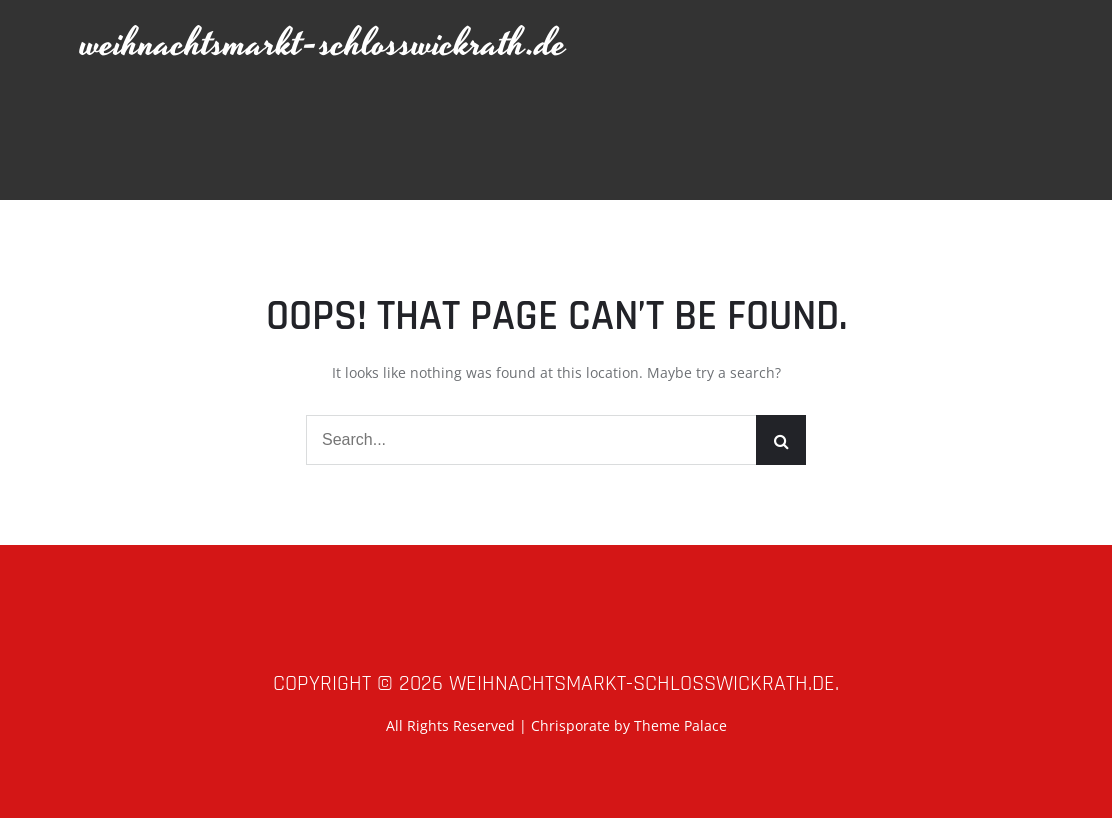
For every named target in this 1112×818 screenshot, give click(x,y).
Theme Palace (680, 725)
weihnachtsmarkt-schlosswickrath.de (324, 44)
